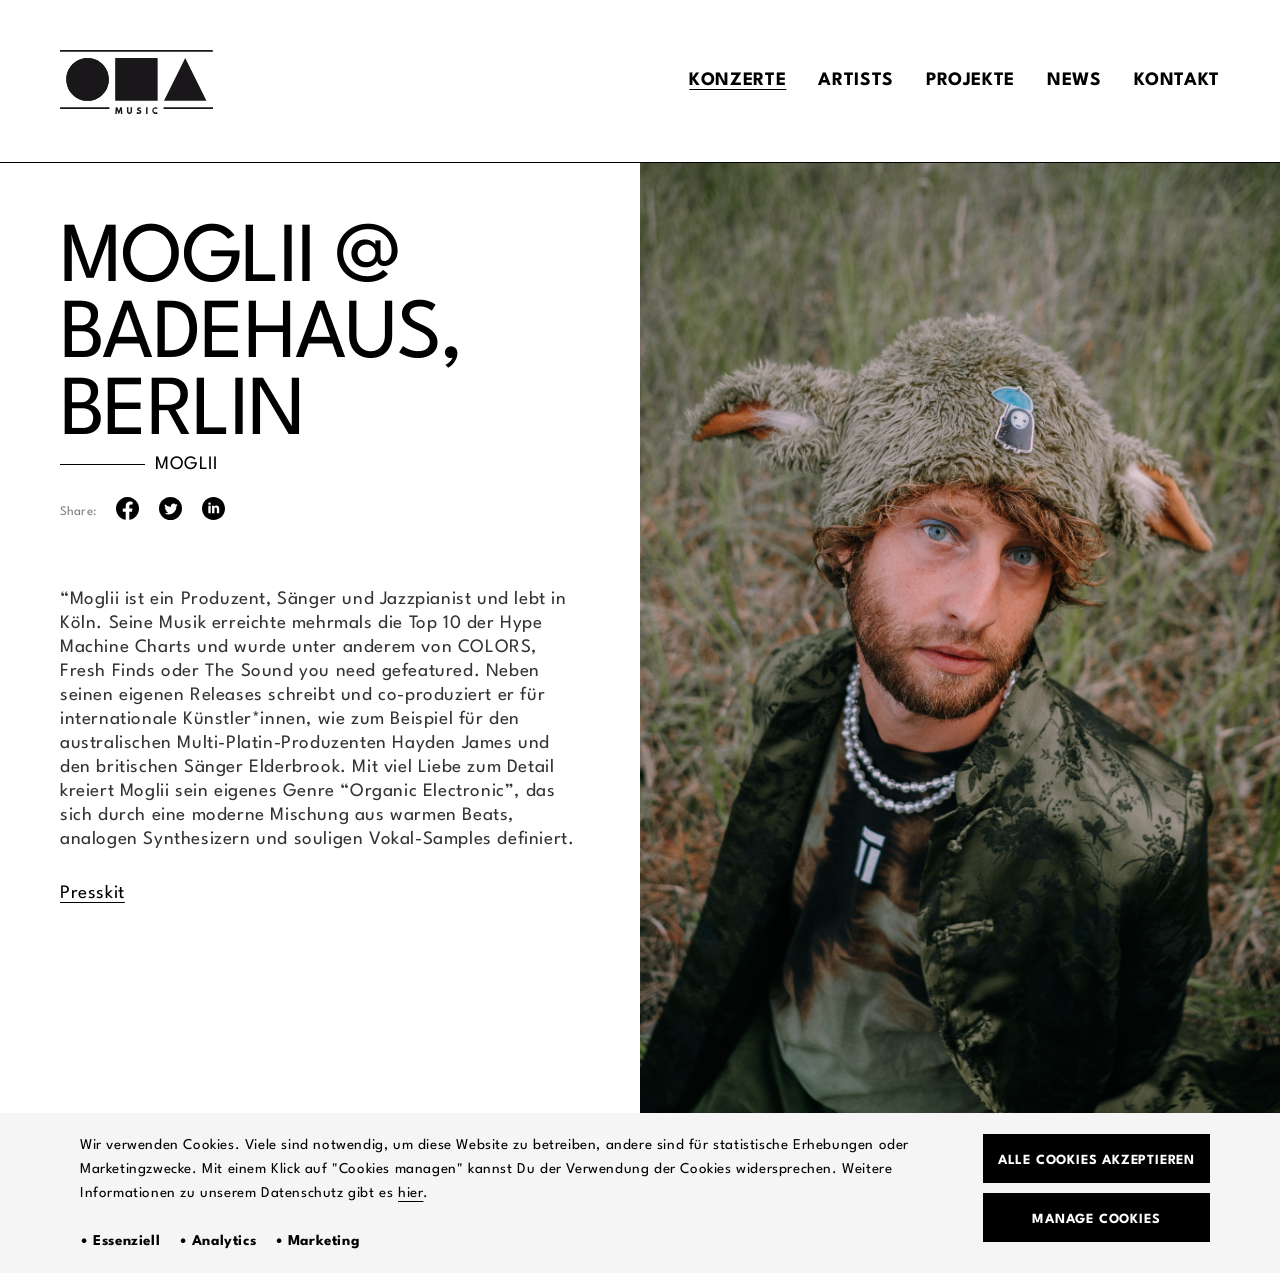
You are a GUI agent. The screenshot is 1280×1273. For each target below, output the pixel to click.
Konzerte (737, 80)
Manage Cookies (1096, 1219)
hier (410, 1193)
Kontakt (1177, 80)
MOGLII (186, 464)
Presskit (92, 893)
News (1074, 80)
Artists (855, 80)
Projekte (970, 80)
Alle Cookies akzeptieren (1096, 1160)
